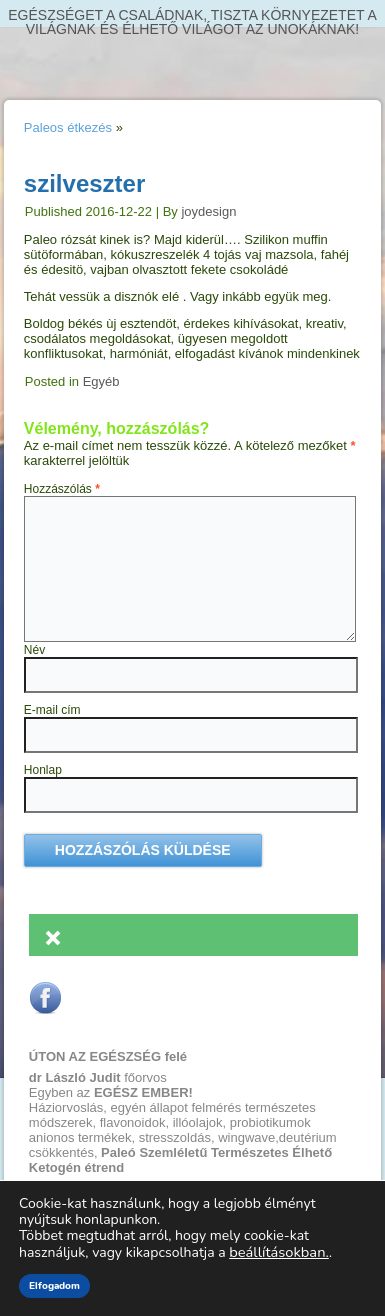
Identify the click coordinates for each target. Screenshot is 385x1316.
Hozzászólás (62, 489)
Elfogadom (54, 1286)
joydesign (208, 211)
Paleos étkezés (68, 127)
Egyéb (101, 381)
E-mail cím (52, 710)
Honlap (43, 770)
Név (34, 650)
